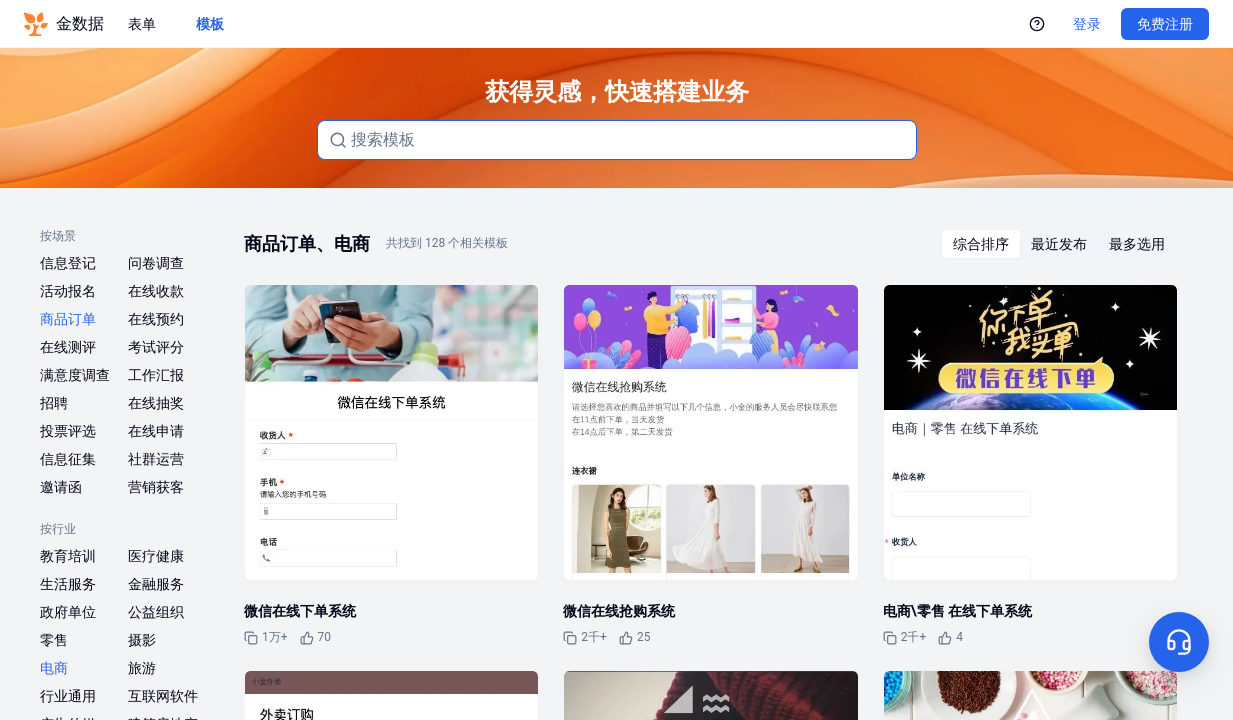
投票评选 (68, 431)
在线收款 (156, 291)
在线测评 (68, 347)
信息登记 (68, 263)
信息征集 (68, 459)
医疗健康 (156, 556)
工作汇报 (156, 375)
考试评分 (156, 347)
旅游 (142, 668)
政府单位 (68, 612)
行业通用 (68, 696)
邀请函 (61, 487)
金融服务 (156, 584)
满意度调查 (75, 375)
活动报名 (68, 291)
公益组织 (156, 612)
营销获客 (156, 487)
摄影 (142, 640)
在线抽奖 (156, 403)
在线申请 (156, 431)
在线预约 (156, 319)
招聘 (54, 403)
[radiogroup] (1059, 244)
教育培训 (68, 556)
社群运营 (156, 459)
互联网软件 (163, 696)
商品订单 (68, 319)
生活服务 (68, 584)
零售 (54, 640)
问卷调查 (156, 263)
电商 (54, 668)
